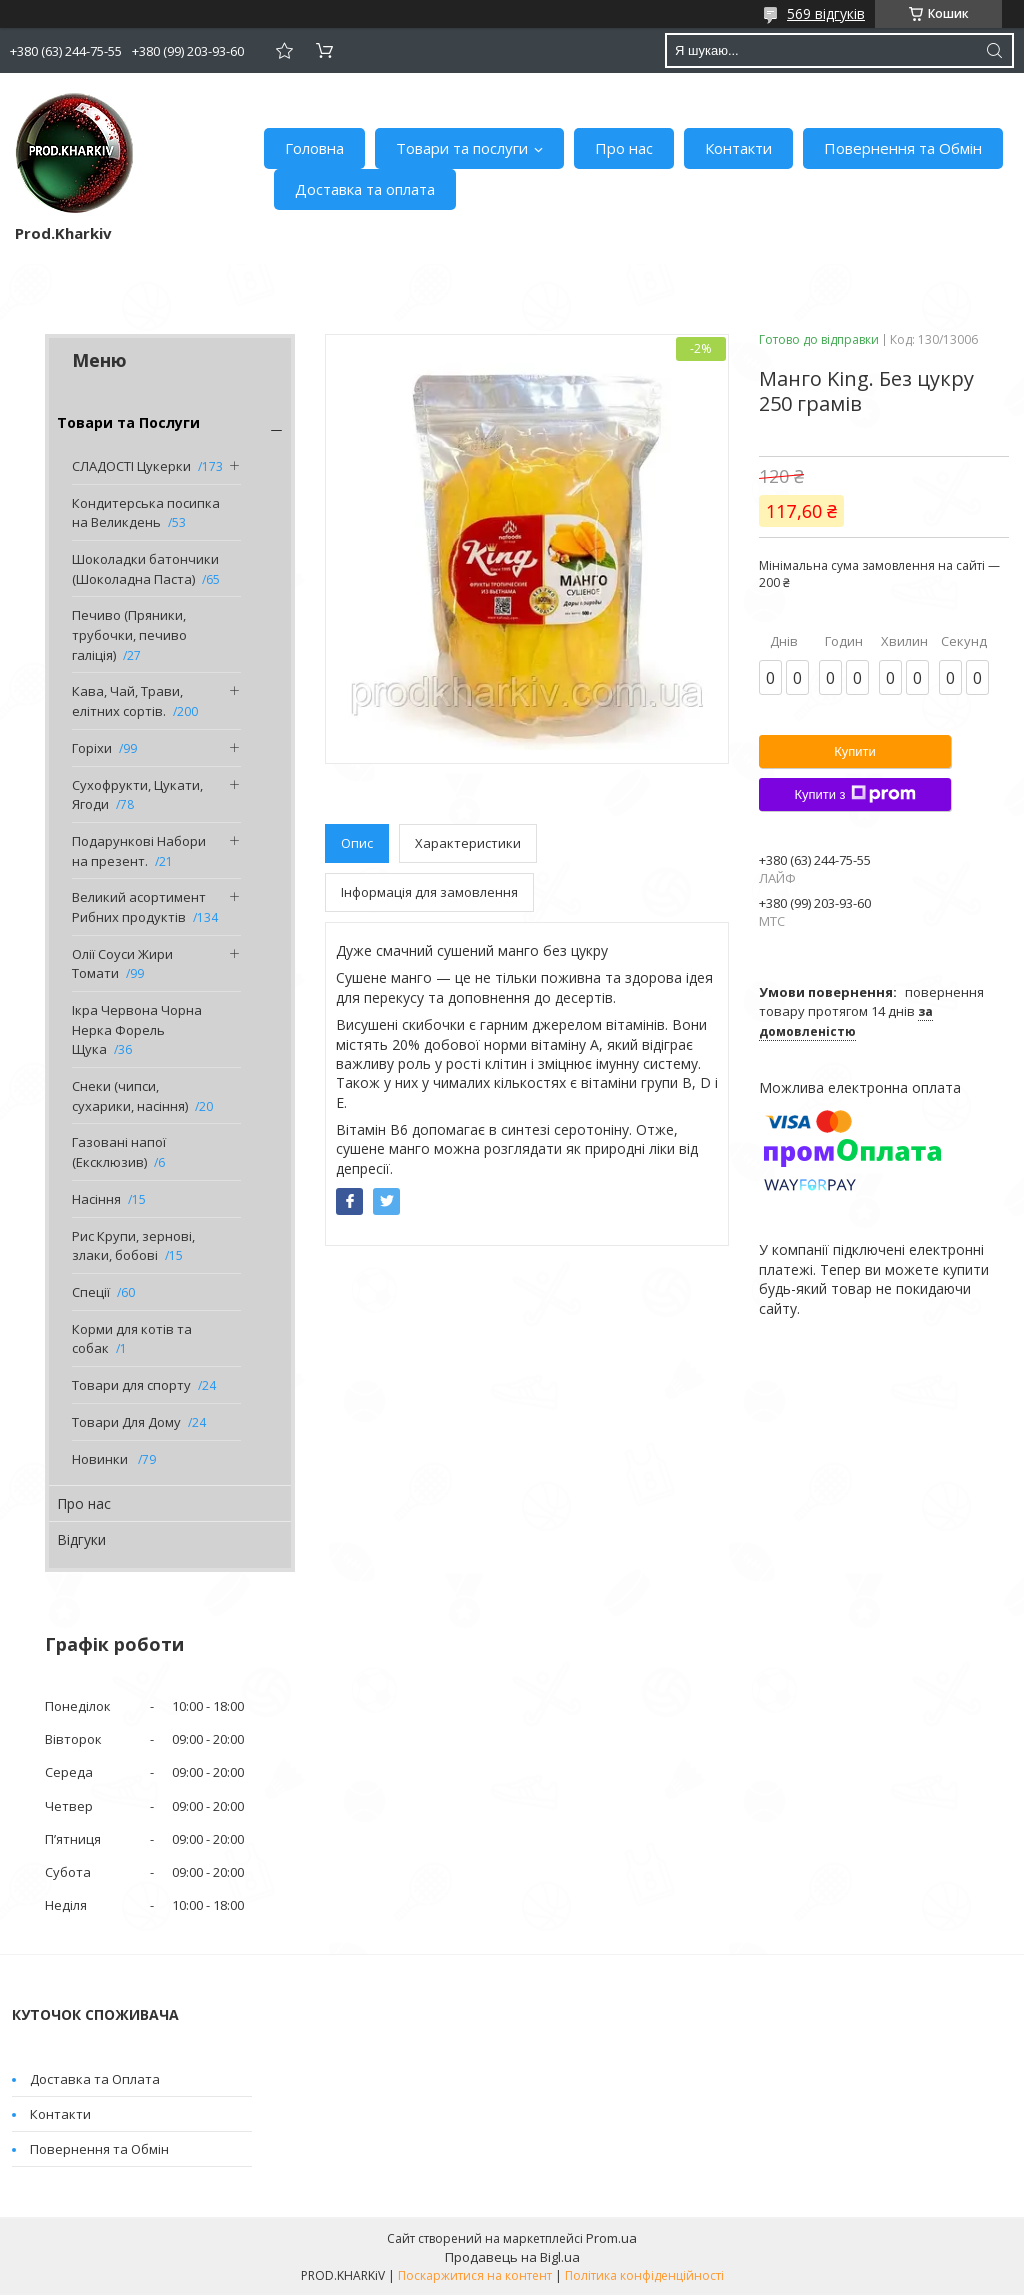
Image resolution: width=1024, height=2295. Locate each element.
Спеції (91, 1292)
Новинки (101, 1459)
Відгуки (81, 1539)
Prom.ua (611, 2238)
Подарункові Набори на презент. (139, 851)
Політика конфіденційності (644, 2275)
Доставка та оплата (365, 189)
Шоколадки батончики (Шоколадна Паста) (145, 569)
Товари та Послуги (128, 422)
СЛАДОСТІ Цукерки (131, 466)
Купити (855, 751)
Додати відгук (284, 50)
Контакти (738, 148)
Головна (314, 148)
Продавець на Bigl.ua (512, 2257)
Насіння (96, 1199)
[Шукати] (994, 50)
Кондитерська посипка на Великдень (146, 513)
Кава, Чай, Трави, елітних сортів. (127, 701)
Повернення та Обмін (903, 148)
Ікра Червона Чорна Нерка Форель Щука (137, 1029)
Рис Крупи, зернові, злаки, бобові (133, 1246)
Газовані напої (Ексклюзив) (119, 1152)
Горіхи (92, 748)
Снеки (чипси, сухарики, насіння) (130, 1096)
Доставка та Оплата (95, 2079)
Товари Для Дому (126, 1422)
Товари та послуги (462, 148)
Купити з (854, 794)
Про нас (624, 148)
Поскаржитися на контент (475, 2275)
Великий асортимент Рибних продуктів (139, 907)
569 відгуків (826, 13)
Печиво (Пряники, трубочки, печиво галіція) (129, 634)
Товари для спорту (131, 1385)
